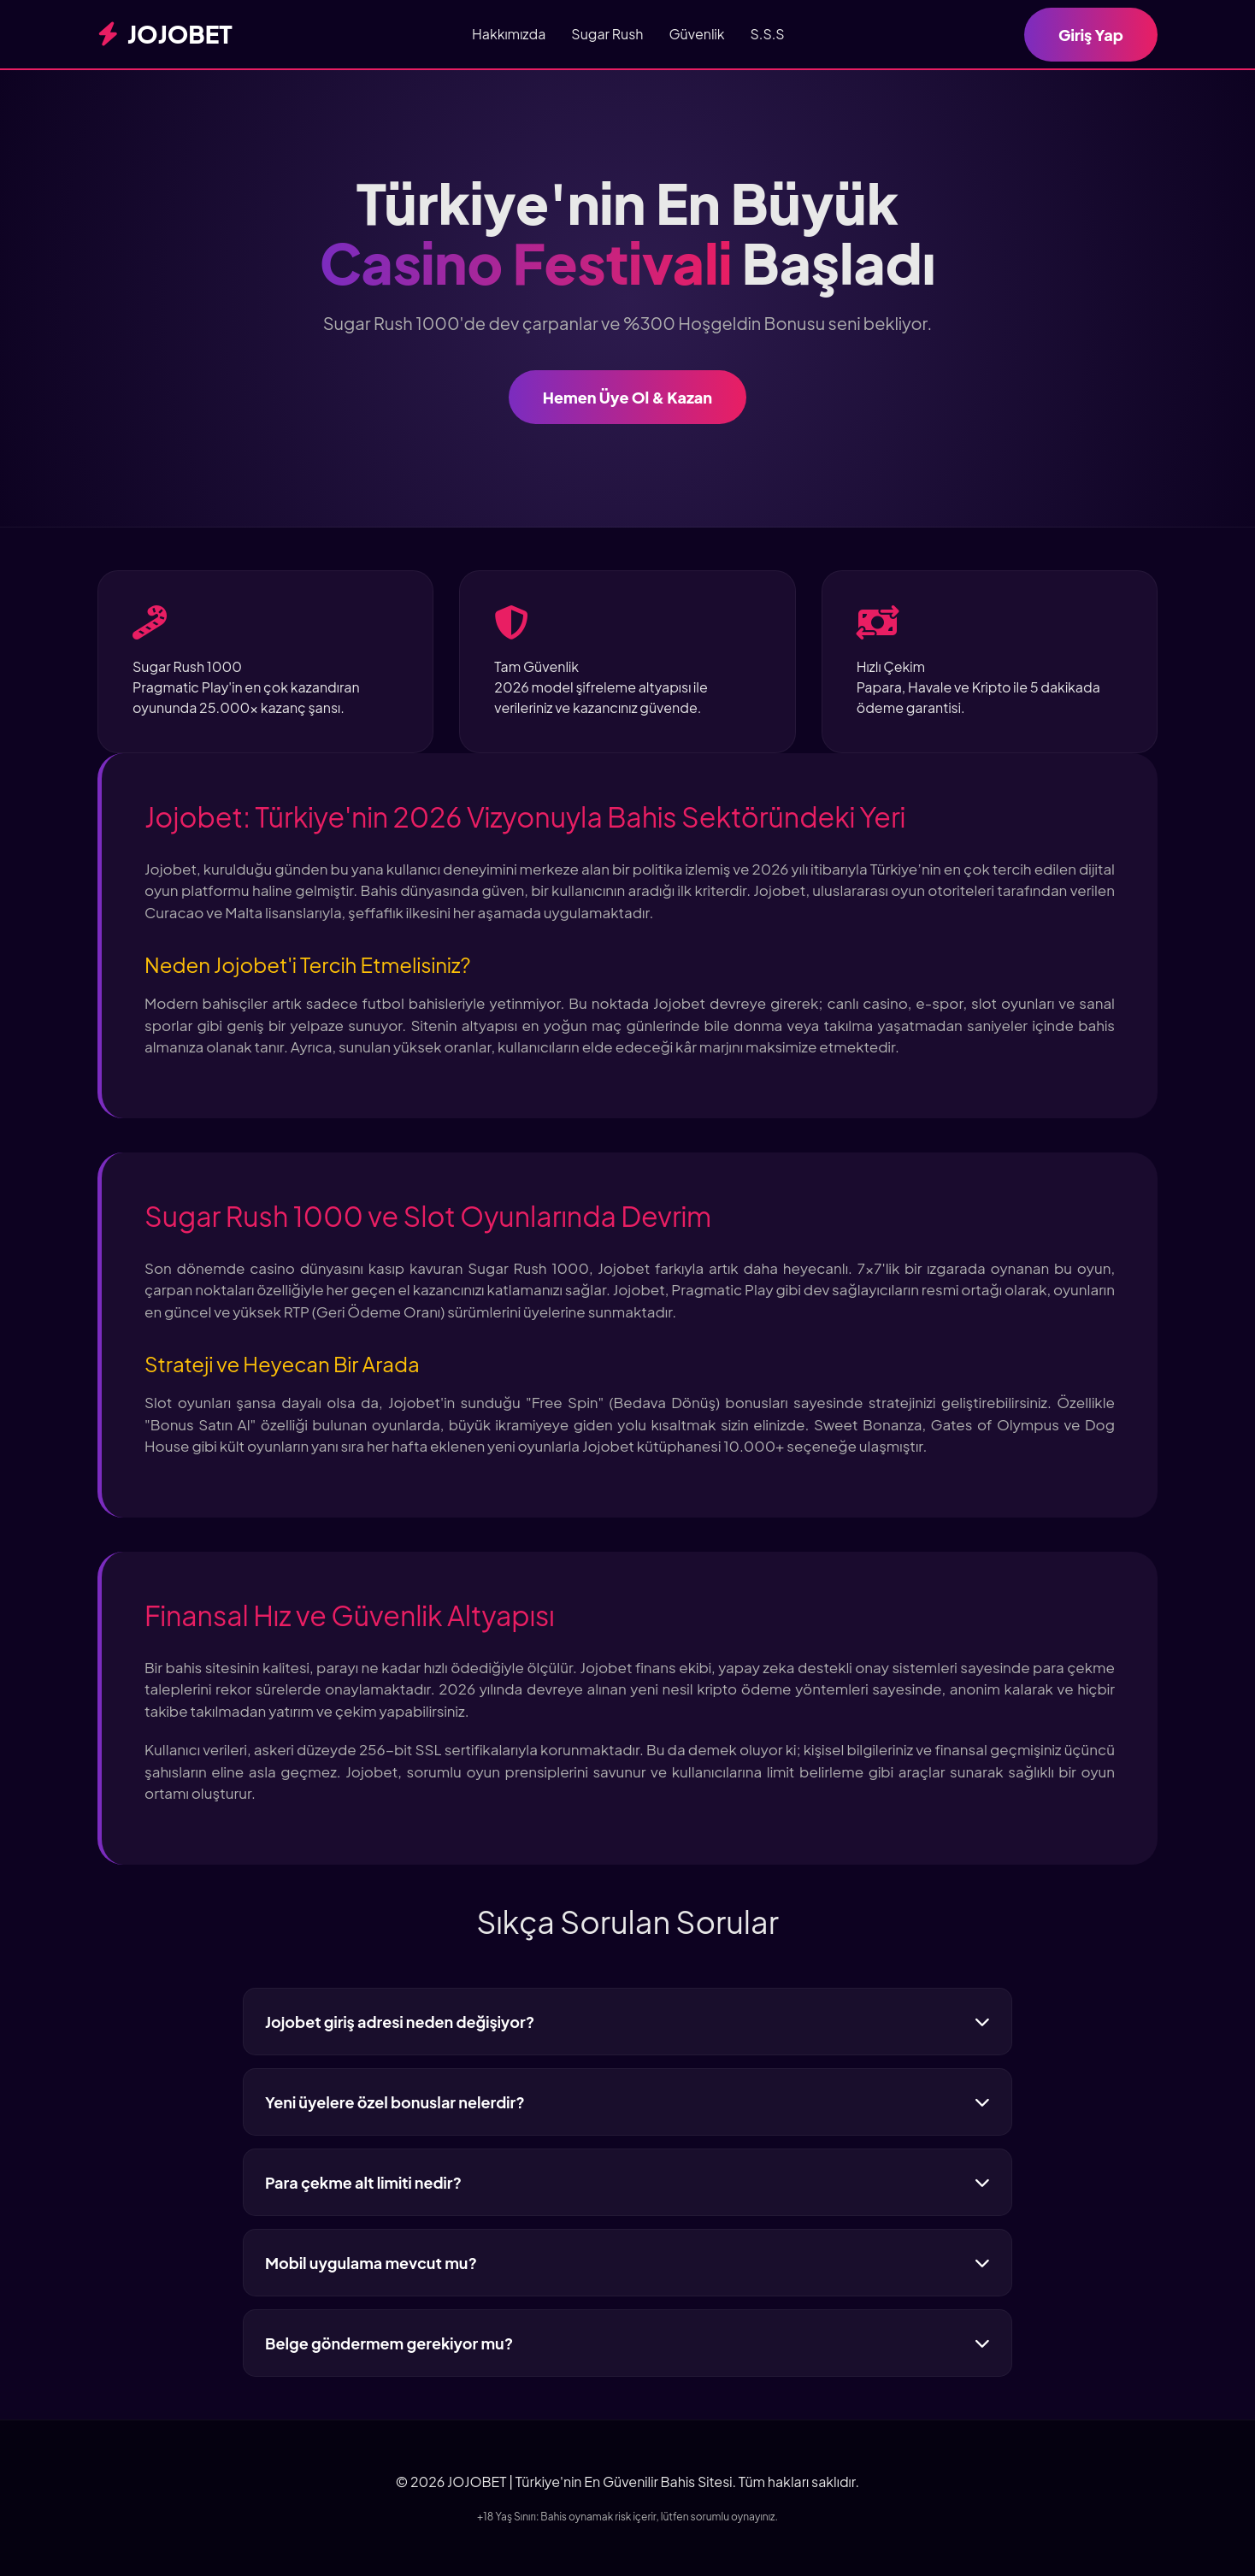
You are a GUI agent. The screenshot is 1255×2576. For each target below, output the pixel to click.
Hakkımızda (508, 34)
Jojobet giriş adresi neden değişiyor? (627, 2021)
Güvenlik (696, 34)
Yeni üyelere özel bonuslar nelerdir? (627, 2102)
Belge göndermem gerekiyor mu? (627, 2343)
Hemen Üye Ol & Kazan (627, 397)
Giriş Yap (1090, 34)
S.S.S (768, 34)
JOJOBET (165, 34)
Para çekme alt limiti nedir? (627, 2182)
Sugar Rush (607, 34)
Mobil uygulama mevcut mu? (627, 2262)
